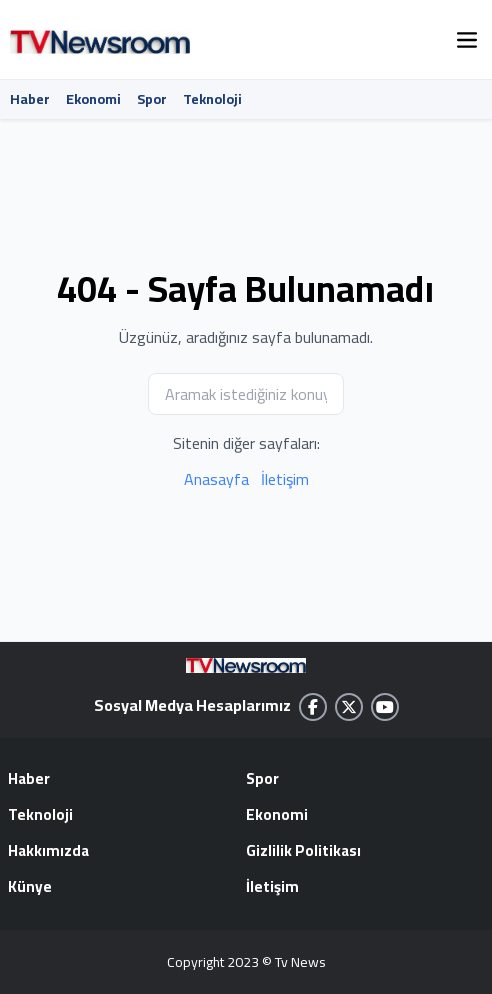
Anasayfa (216, 479)
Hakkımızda (48, 852)
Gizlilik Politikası (303, 852)
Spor (152, 99)
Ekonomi (93, 99)
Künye (30, 888)
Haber (30, 99)
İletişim (285, 479)
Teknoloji (212, 99)
